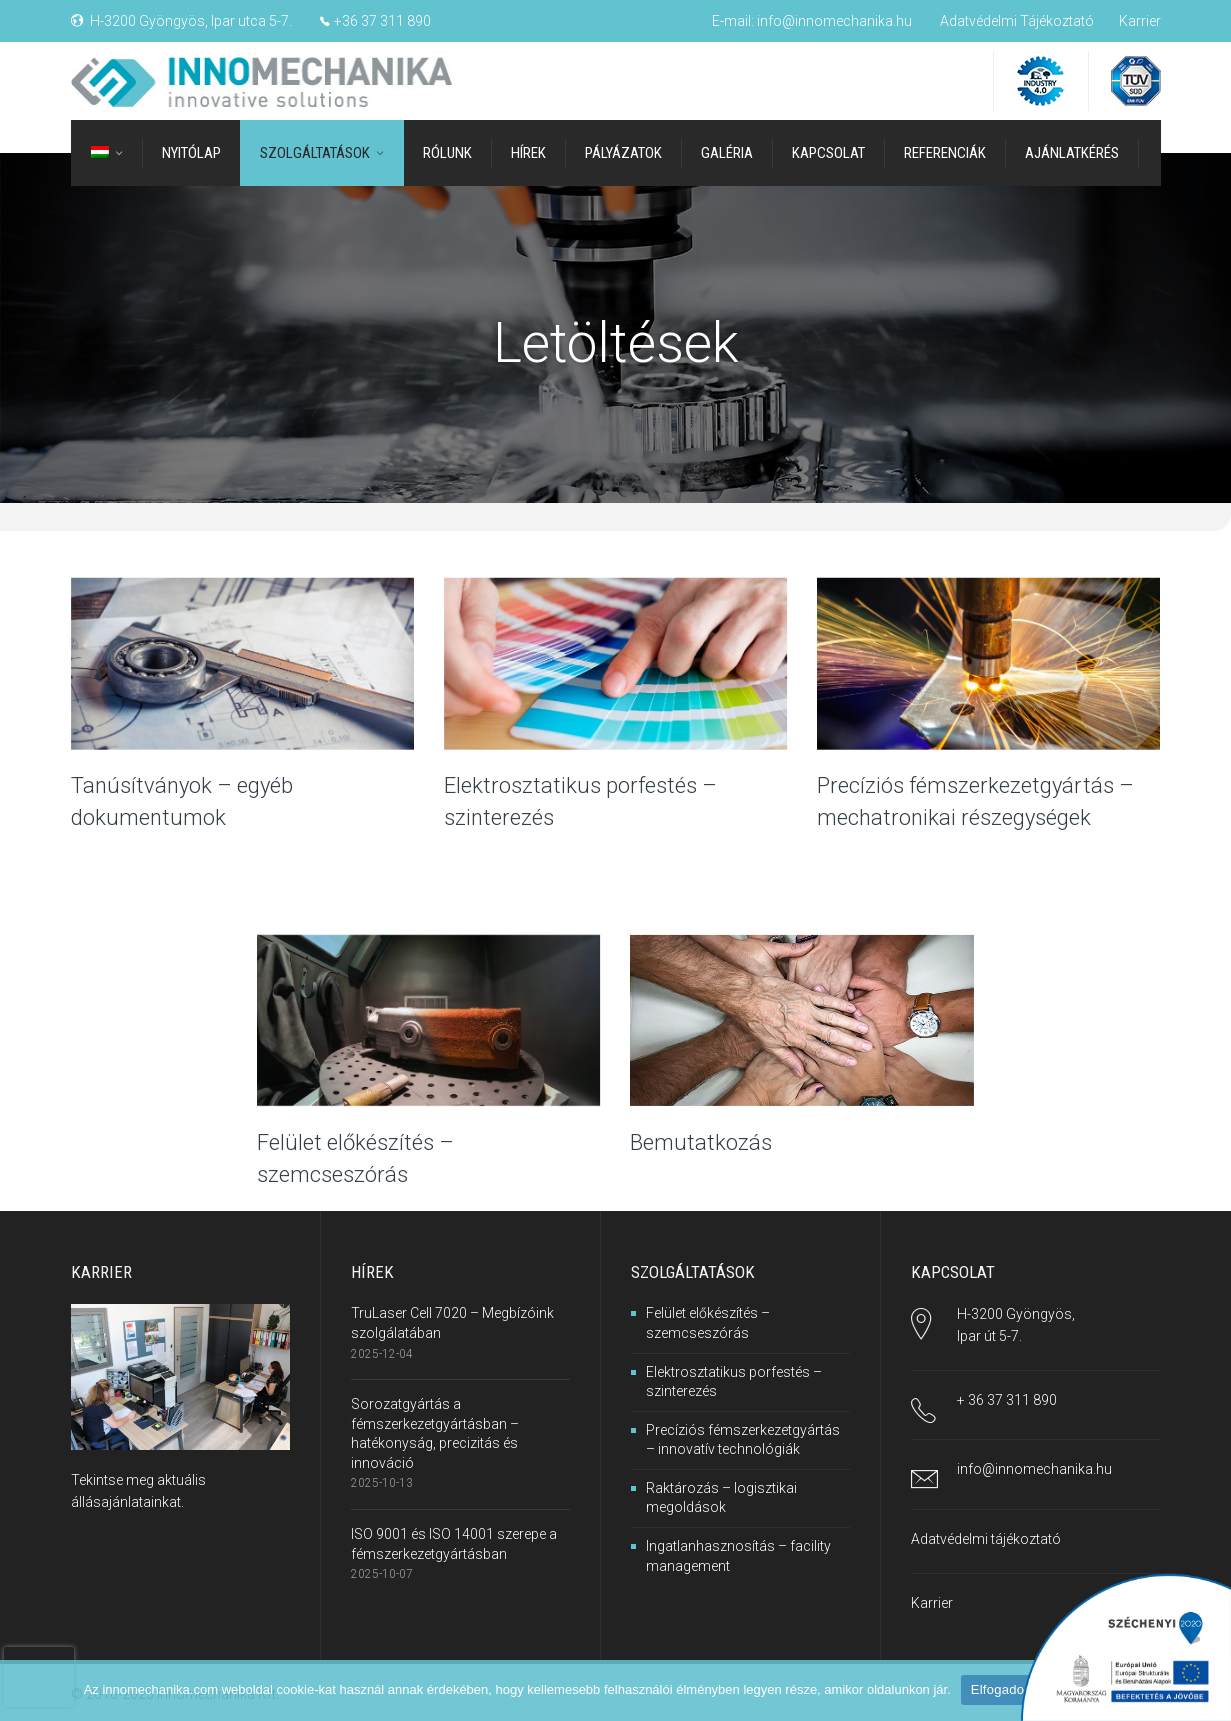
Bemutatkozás (701, 1142)
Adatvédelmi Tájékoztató (1017, 21)
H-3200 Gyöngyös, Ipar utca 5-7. (191, 21)
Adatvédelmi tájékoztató (986, 1539)
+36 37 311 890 (382, 21)
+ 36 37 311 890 (1007, 1400)
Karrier (1140, 21)
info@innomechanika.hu (834, 21)
